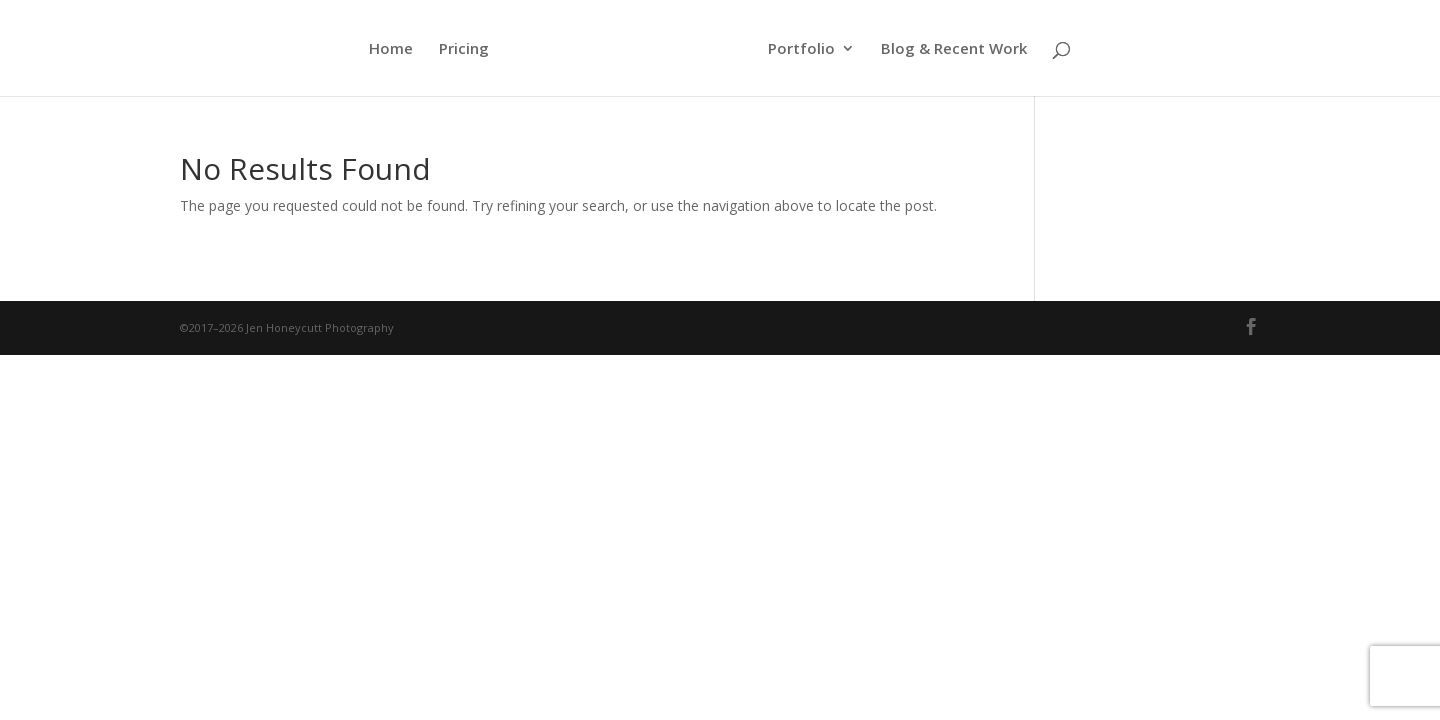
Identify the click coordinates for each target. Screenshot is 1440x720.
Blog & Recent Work (954, 49)
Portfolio (801, 49)
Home (391, 49)
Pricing (464, 49)
